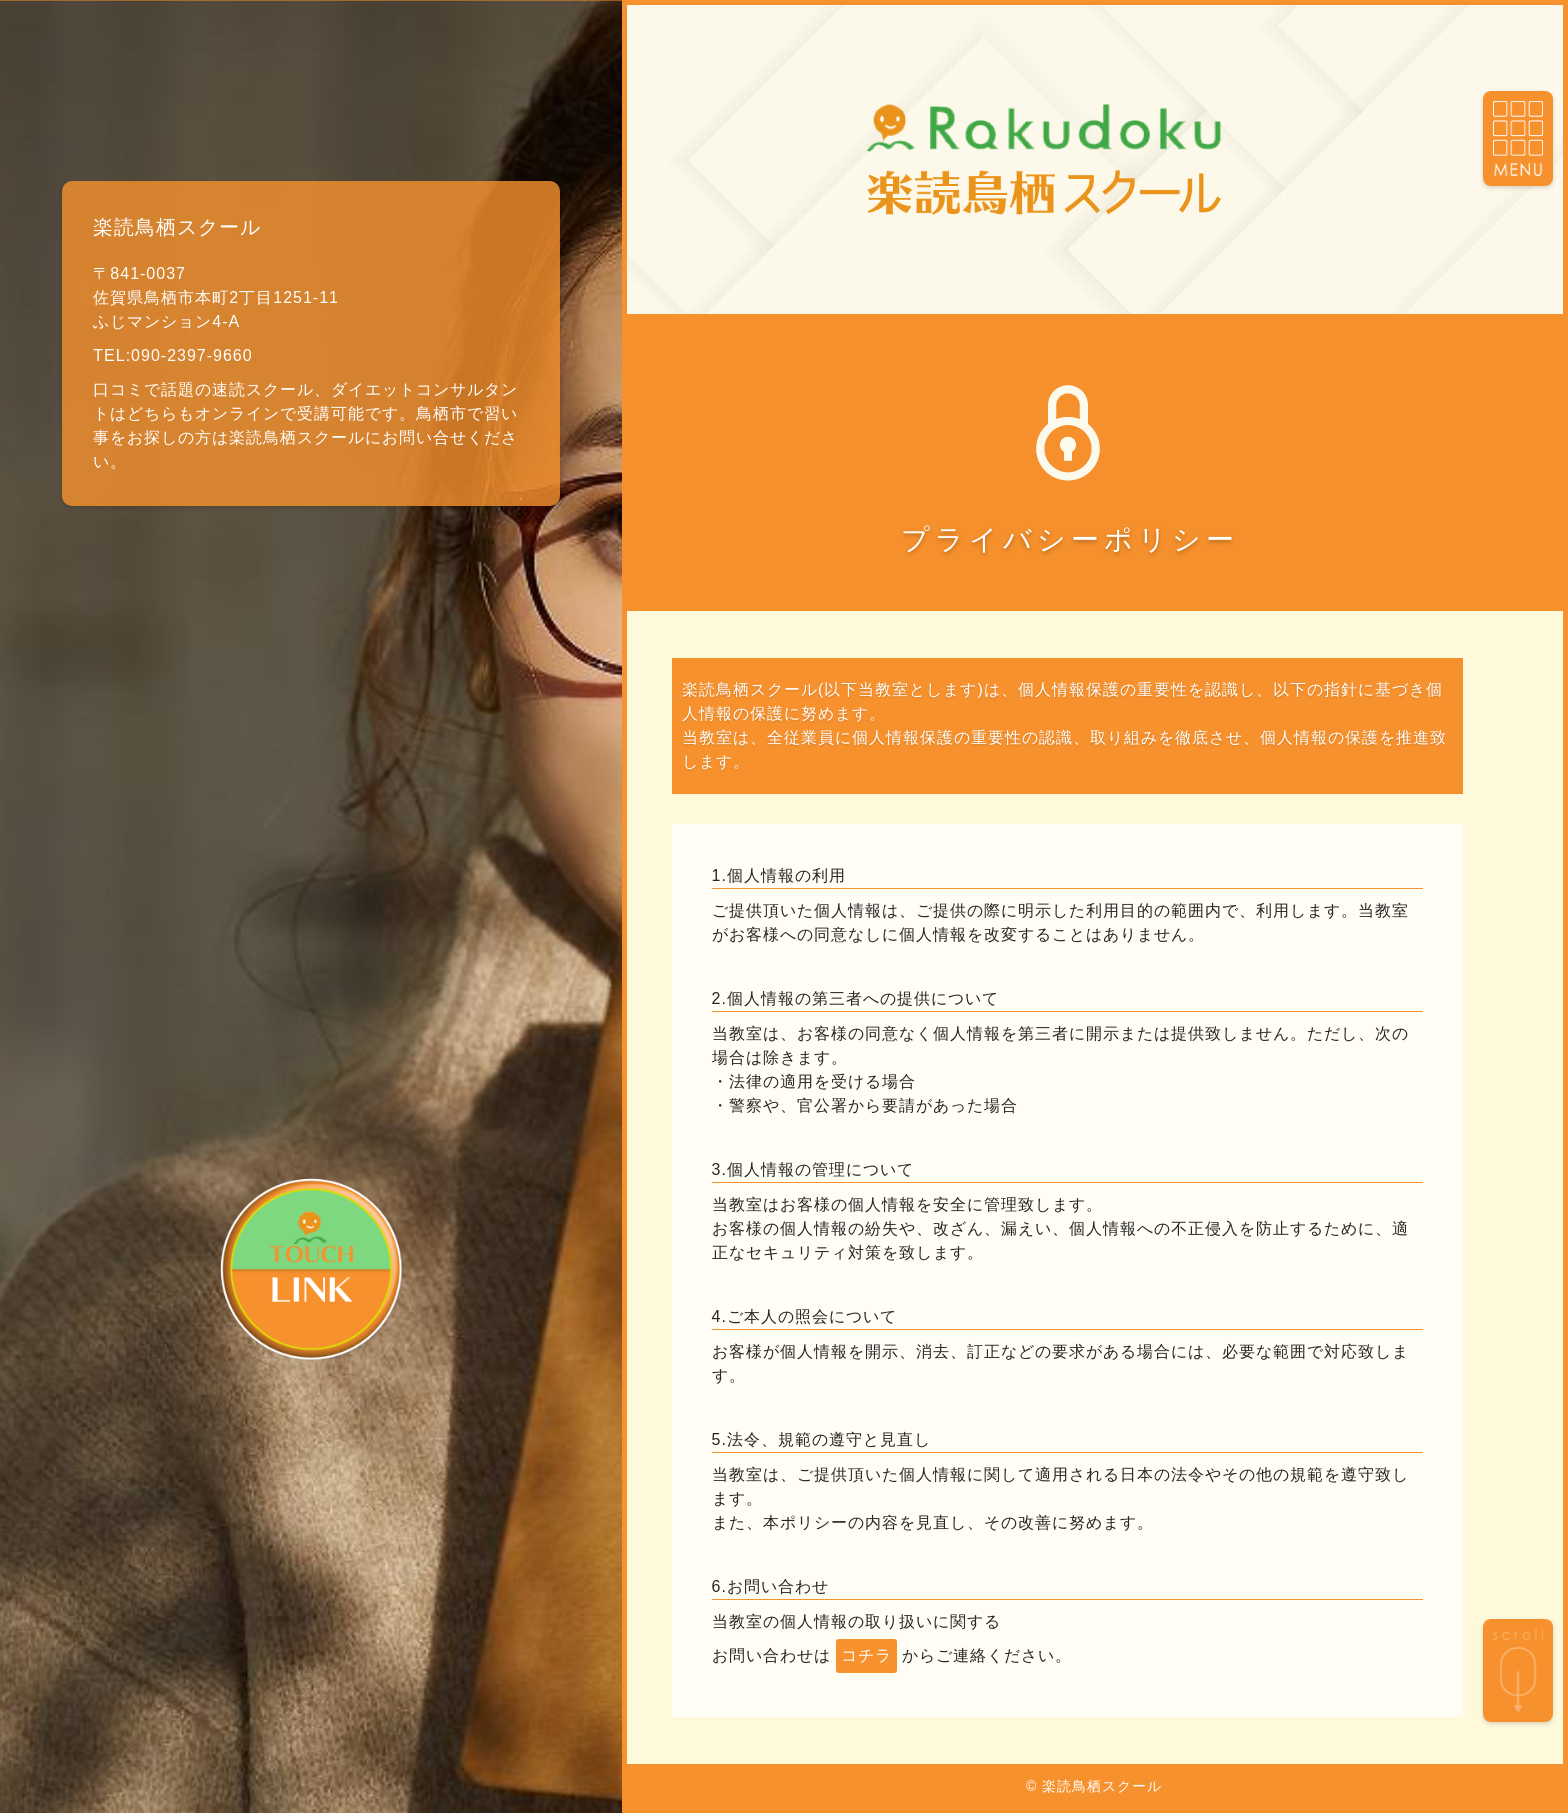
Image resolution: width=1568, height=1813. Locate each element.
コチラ (866, 1655)
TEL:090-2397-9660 (172, 355)
